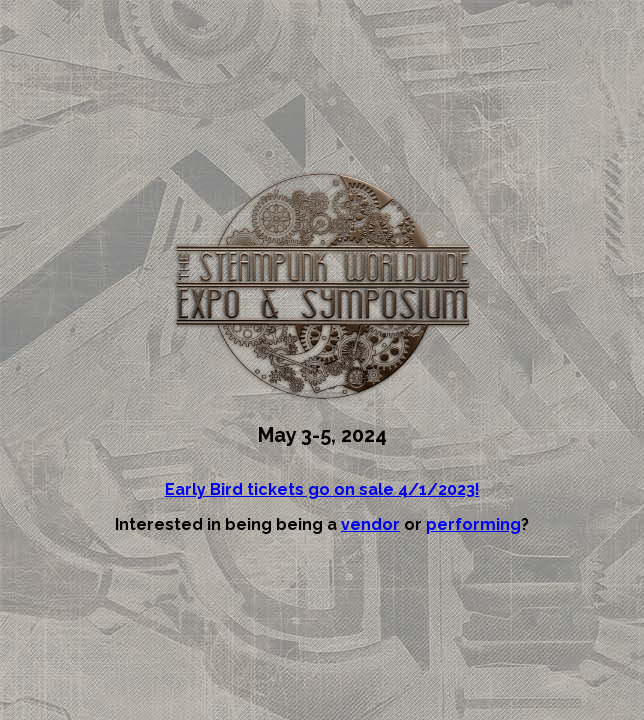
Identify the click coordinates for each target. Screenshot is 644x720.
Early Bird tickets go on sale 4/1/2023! (322, 489)
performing (473, 524)
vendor (370, 524)
